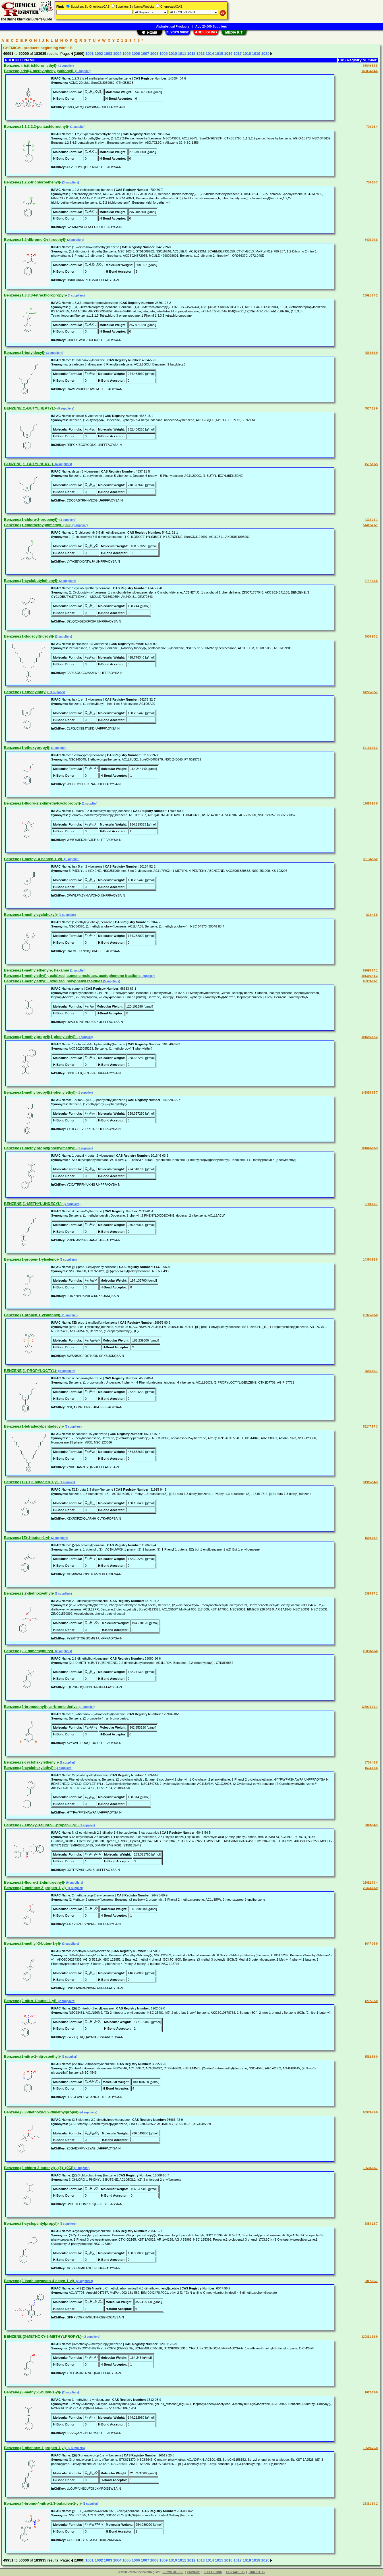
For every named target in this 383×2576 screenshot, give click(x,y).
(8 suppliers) (63, 1593)
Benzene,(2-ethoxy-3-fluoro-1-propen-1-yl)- (41, 1825)
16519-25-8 (370, 2448)
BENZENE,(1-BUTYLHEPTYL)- (30, 408)
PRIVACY (193, 2572)
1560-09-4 (371, 1537)
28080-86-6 (370, 1651)
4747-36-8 (371, 580)
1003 (108, 53)
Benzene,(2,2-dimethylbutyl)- (29, 1651)
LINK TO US (256, 2572)
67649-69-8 (370, 65)
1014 (210, 53)
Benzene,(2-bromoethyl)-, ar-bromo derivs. (41, 1706)
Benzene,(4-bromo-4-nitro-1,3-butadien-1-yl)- (43, 2503)
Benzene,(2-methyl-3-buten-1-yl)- (32, 1943)
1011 (182, 53)
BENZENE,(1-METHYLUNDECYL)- (33, 1204)
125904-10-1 (369, 1706)
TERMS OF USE (172, 2572)
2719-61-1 (371, 1204)
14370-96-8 (370, 1259)
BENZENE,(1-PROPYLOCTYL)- (30, 1371)
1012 (191, 53)
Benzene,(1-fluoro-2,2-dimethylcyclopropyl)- (42, 803)
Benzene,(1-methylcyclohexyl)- (31, 914)
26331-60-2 (370, 2503)
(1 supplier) (66, 65)
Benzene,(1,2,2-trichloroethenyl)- (32, 182)
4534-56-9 (371, 352)
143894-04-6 (369, 71)
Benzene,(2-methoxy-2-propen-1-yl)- (35, 1888)
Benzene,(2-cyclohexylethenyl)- (31, 1762)
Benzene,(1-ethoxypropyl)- (27, 747)
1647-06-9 (371, 1943)
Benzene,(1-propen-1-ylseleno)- (31, 1259)
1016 (228, 53)
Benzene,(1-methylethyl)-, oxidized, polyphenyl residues (53, 981)
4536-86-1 (371, 1370)
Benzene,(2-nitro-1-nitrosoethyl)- (32, 2056)
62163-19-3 (370, 747)
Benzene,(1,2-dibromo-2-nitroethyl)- (35, 239)
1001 (89, 53)
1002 (99, 53)
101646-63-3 (369, 1148)
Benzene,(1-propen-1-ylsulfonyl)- (32, 1315)
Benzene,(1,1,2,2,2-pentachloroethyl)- (36, 126)
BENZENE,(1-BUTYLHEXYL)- (29, 464)
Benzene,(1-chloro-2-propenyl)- (31, 519)
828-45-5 (372, 914)
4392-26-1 (371, 519)
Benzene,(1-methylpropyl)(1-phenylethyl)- (40, 1037)
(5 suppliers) (65, 408)
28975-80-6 (370, 1315)
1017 (237, 53)
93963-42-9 (370, 2112)
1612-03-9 (371, 2392)
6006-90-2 (371, 636)
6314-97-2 (371, 1593)
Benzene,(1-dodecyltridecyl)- (29, 636)
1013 (200, 53)
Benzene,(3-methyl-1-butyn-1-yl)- (32, 2392)
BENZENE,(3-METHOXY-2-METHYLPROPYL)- (43, 2336)
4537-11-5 (371, 464)
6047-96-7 (371, 2281)
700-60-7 (372, 182)
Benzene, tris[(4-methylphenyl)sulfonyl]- (39, 71)
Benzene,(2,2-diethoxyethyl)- (29, 1593)
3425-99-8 (371, 239)
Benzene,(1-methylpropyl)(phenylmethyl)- (40, 1148)
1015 (219, 53)
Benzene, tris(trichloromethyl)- (31, 65)
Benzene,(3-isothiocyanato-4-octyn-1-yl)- (39, 2281)
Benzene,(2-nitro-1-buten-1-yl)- (31, 2001)
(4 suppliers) (76, 295)
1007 (145, 53)
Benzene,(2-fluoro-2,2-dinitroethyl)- (34, 1882)
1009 (164, 53)
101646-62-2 (369, 1037)
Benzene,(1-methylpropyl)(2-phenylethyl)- (40, 1092)
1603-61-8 (371, 1767)
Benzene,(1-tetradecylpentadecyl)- (34, 1426)
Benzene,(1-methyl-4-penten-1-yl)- (33, 859)
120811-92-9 (369, 2336)
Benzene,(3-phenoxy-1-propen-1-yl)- (35, 2448)
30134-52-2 (370, 859)
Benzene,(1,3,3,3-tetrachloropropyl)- (35, 295)
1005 (127, 53)
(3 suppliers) (70, 182)
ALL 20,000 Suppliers (211, 26)
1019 (256, 53)
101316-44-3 (369, 975)
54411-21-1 (370, 525)
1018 (247, 53)
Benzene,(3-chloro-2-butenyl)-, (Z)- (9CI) (38, 2168)
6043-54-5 (371, 1825)
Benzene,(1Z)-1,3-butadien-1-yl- (31, 1482)
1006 (136, 53)
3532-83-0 (371, 2056)
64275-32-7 (370, 692)
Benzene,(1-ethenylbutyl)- (26, 692)
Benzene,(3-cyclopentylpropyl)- (31, 2223)
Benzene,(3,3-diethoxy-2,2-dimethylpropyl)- (42, 2112)
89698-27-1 (370, 970)
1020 (265, 53)
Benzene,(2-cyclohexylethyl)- (29, 1768)
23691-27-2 (370, 295)
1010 (173, 53)
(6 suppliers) (73, 1426)
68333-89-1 (370, 981)
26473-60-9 (370, 1888)
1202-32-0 (371, 2001)
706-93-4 (372, 126)
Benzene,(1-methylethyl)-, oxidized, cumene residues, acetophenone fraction (71, 975)
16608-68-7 (370, 2168)
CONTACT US (235, 2572)
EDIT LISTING (213, 2572)
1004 (117, 53)
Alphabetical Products (172, 26)
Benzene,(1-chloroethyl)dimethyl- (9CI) (38, 525)
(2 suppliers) (75, 239)
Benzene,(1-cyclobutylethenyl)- (31, 580)
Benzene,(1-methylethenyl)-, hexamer (36, 970)
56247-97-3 (370, 1426)
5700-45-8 (371, 1762)
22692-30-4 (370, 1882)
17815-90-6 (370, 803)
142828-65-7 (369, 1092)
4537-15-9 (371, 408)
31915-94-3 (370, 1482)
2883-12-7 (371, 2223)
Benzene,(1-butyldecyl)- (24, 352)
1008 (154, 53)
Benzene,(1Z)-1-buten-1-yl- (27, 1537)
